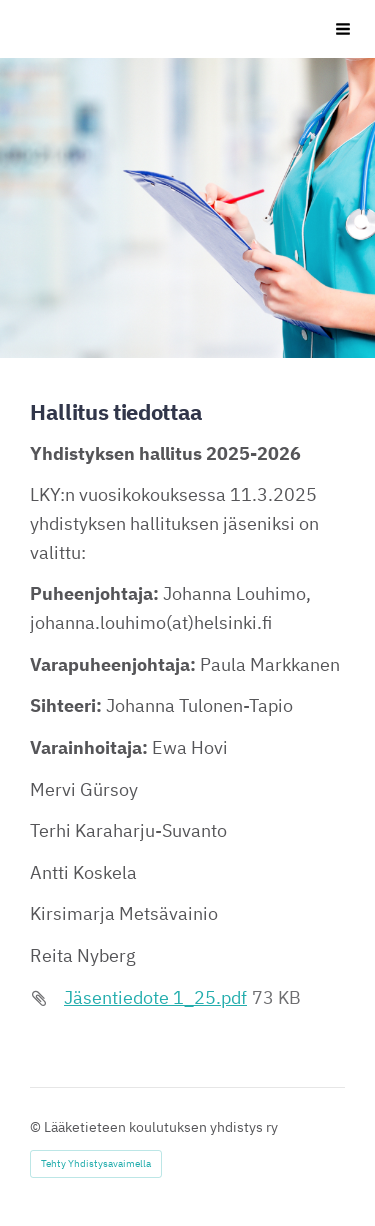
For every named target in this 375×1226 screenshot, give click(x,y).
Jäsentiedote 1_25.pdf (155, 997)
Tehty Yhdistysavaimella (96, 1163)
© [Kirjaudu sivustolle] (37, 1127)
